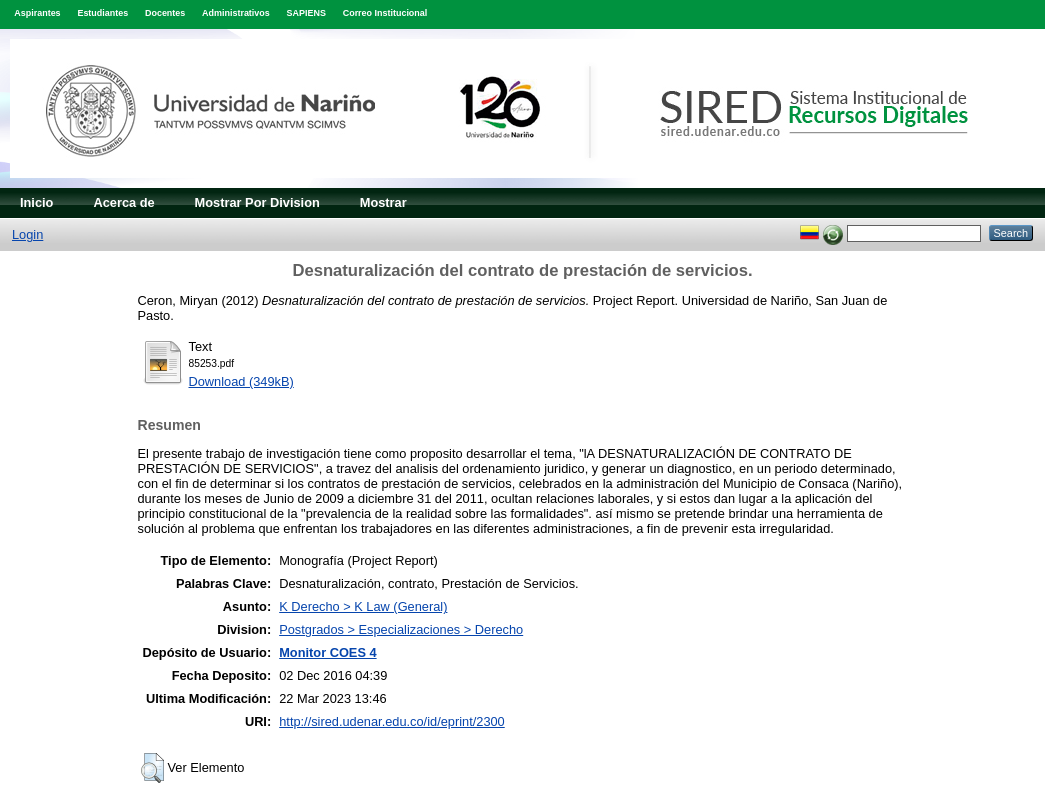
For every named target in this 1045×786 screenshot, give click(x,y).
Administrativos (236, 13)
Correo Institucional (385, 13)
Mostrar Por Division (257, 202)
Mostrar (383, 202)
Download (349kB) (241, 381)
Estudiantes (102, 13)
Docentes (165, 13)
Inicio (36, 202)
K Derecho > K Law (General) (363, 606)
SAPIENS (306, 13)
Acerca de (123, 202)
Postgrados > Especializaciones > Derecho (401, 629)
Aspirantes (37, 13)
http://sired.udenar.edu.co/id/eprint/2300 (392, 721)
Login (27, 234)
